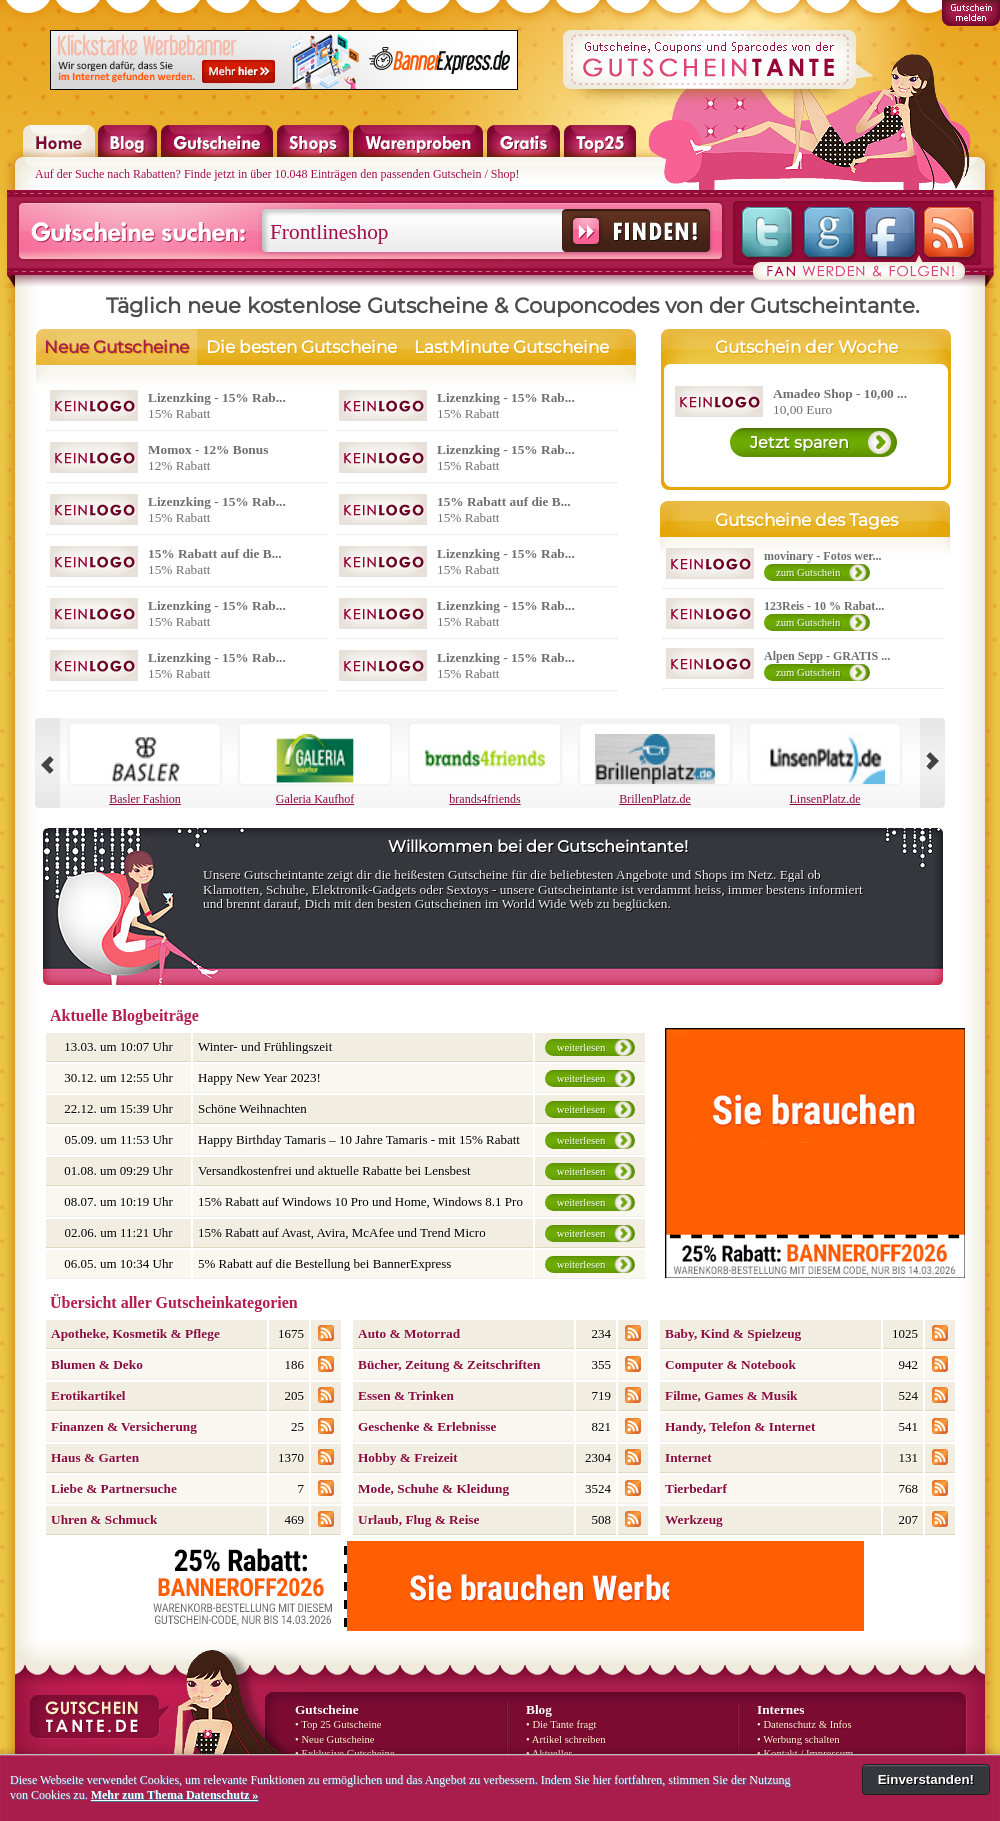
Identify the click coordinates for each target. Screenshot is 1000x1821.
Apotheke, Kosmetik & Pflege (135, 1333)
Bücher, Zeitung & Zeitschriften (449, 1364)
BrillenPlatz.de (655, 765)
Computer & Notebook (730, 1364)
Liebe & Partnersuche (114, 1488)
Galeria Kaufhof (315, 765)
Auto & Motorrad (409, 1333)
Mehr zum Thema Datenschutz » (175, 1795)
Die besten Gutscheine (301, 346)
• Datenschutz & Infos (804, 1724)
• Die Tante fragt (561, 1724)
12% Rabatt (208, 457)
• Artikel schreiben (566, 1739)
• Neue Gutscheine (334, 1739)
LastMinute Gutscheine (511, 346)
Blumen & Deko (97, 1364)
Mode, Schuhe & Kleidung (433, 1488)
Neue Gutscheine (116, 346)
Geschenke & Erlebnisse (427, 1426)
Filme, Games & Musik (731, 1395)
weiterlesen (581, 1047)
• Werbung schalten (798, 1739)
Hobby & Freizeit (408, 1457)
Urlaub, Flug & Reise (418, 1519)
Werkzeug (694, 1519)
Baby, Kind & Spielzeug (733, 1333)
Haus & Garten (95, 1457)
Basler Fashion (145, 765)
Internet (688, 1457)
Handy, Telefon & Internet (740, 1426)
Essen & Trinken (406, 1395)
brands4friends (485, 765)
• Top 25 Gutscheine (338, 1724)
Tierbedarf (696, 1488)
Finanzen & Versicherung (124, 1426)
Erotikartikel (88, 1395)
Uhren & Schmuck (104, 1519)
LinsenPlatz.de (825, 765)
